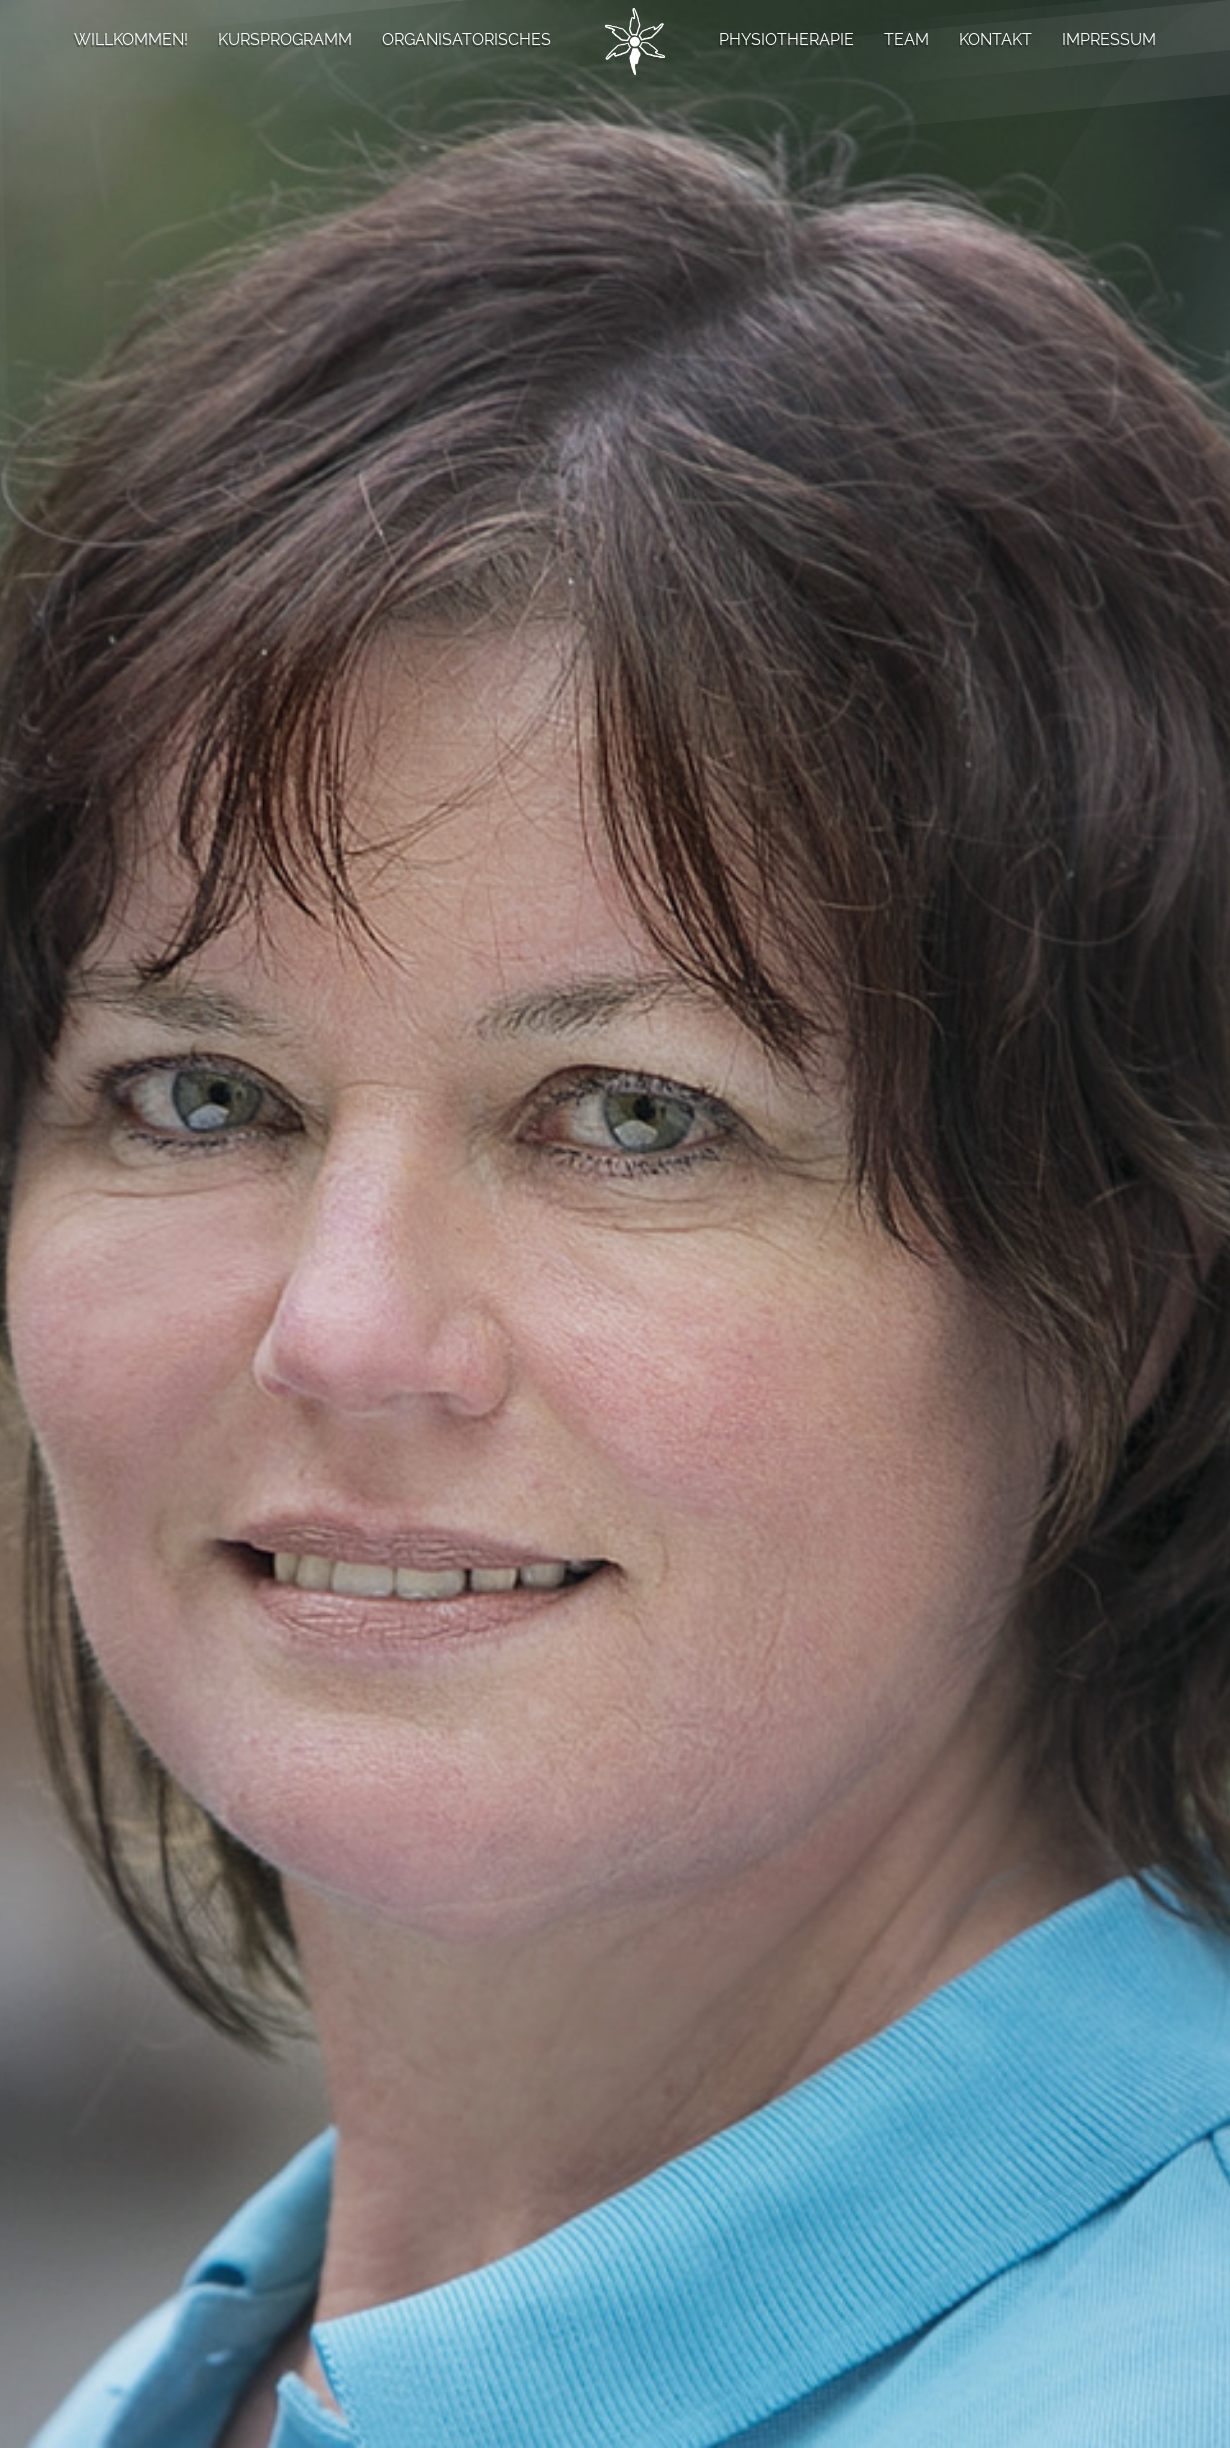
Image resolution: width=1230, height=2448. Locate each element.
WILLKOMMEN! (131, 39)
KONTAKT (995, 39)
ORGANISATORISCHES (466, 39)
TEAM (906, 39)
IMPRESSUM (1109, 39)
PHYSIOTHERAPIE (786, 39)
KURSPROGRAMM (285, 39)
